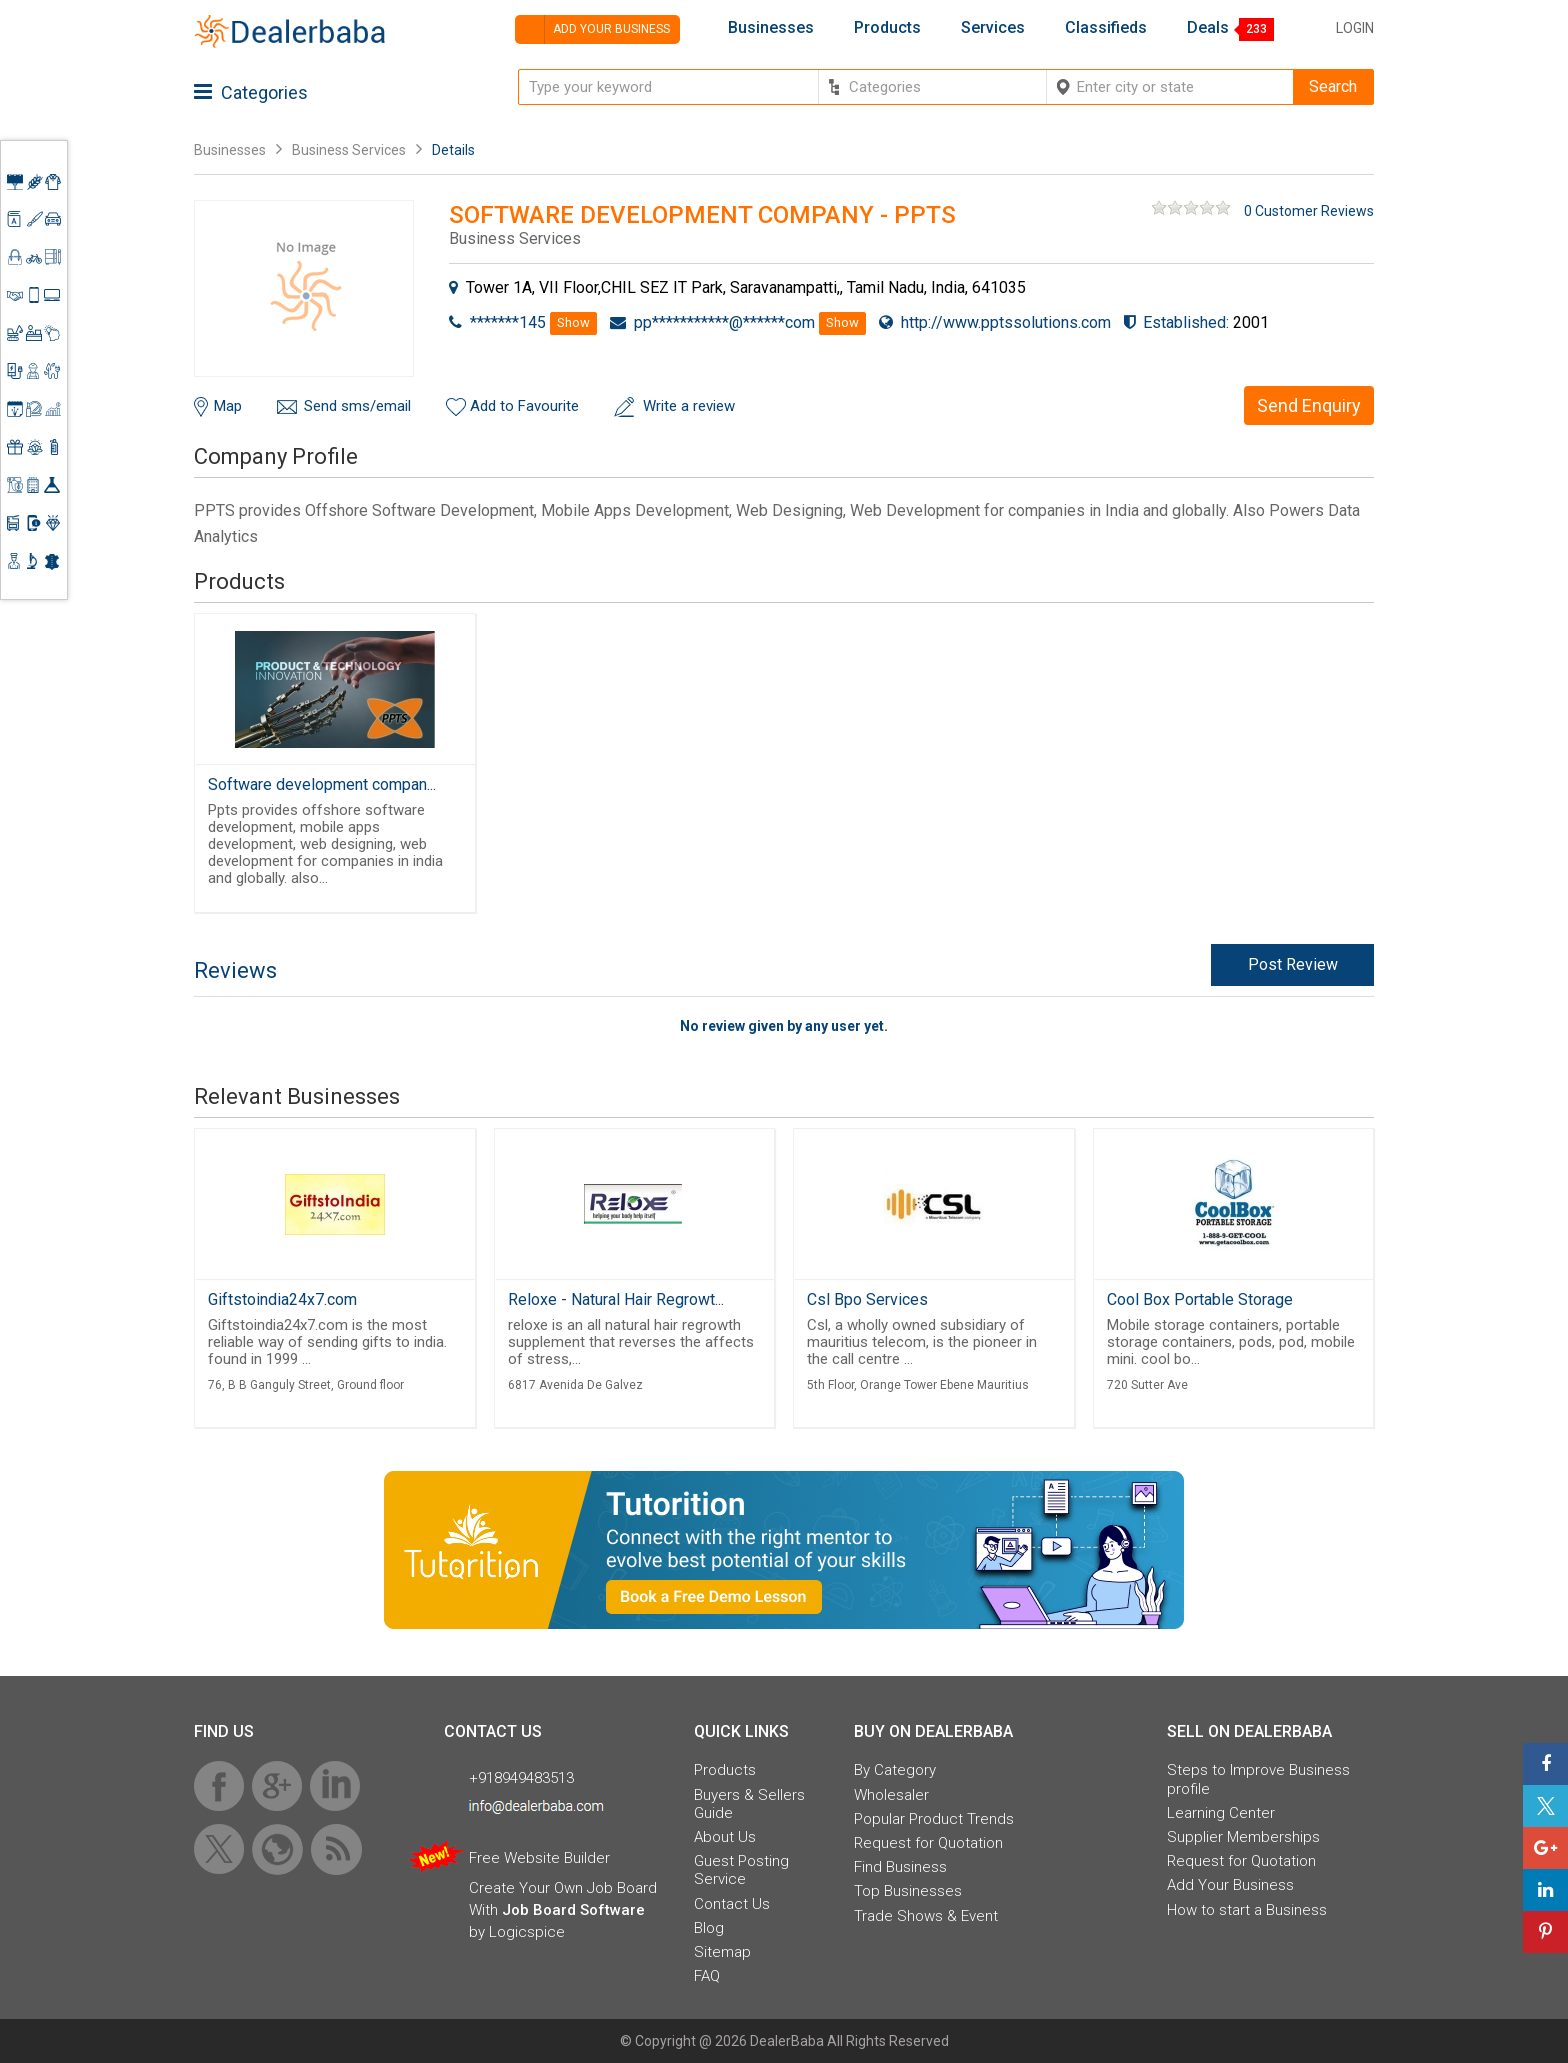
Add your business (592, 29)
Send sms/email (357, 406)
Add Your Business (1230, 1885)
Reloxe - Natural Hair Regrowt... (616, 1299)
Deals (1208, 28)
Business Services (350, 150)
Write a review (689, 406)
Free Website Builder (539, 1858)
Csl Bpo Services (867, 1299)
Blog (709, 1928)
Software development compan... (322, 784)
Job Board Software (573, 1910)
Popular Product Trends (934, 1819)
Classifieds (1106, 28)
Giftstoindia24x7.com (282, 1299)
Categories (251, 92)
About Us (725, 1837)
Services (993, 28)
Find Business (900, 1867)
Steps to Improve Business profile (1258, 1779)
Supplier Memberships (1243, 1837)
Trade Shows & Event (926, 1916)
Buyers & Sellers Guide (749, 1804)
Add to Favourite (524, 406)
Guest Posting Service (741, 1870)
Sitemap (722, 1952)
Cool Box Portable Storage (1200, 1299)
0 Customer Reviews (1309, 211)
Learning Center (1221, 1813)
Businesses (771, 28)
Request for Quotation (928, 1843)
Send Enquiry (1309, 405)
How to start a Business (1247, 1910)
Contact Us (732, 1904)
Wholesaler (891, 1795)
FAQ (707, 1976)
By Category (895, 1770)
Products (887, 28)
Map (228, 406)
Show (573, 322)
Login (1355, 28)
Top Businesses (908, 1891)
